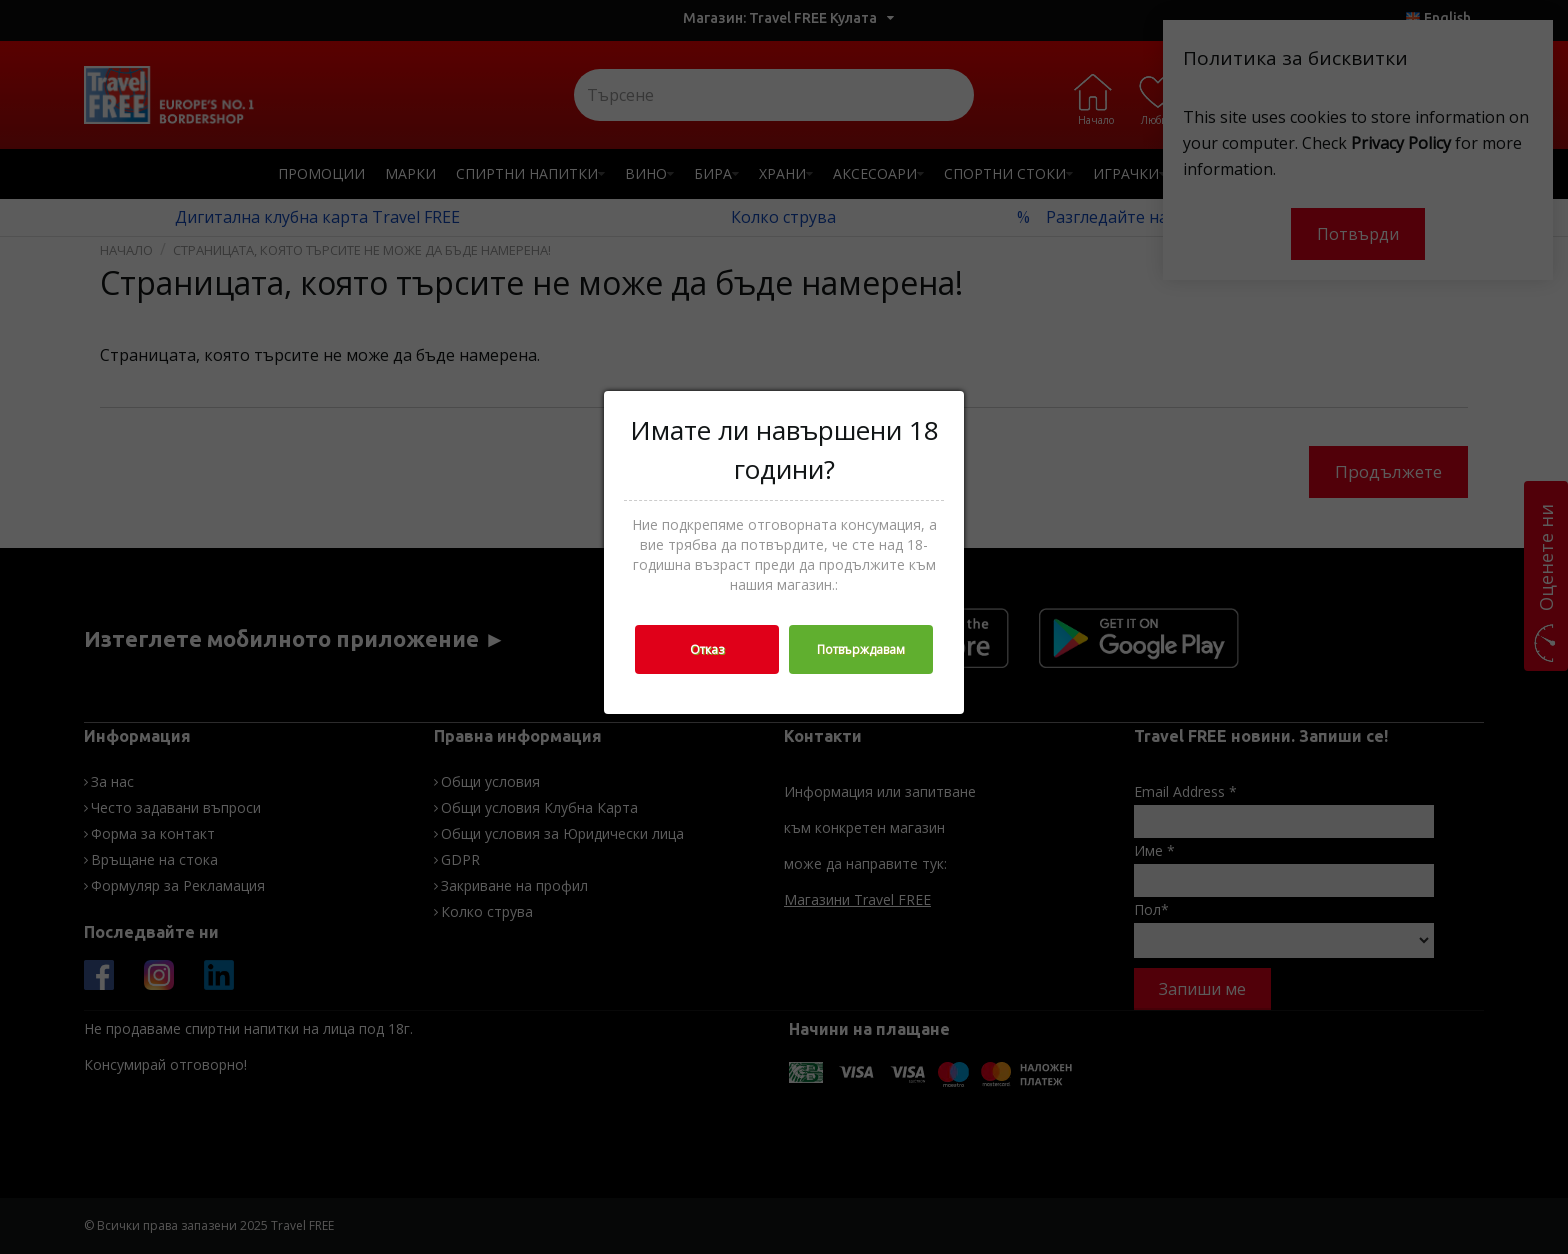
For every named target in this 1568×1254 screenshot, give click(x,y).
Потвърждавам (861, 649)
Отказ (707, 649)
